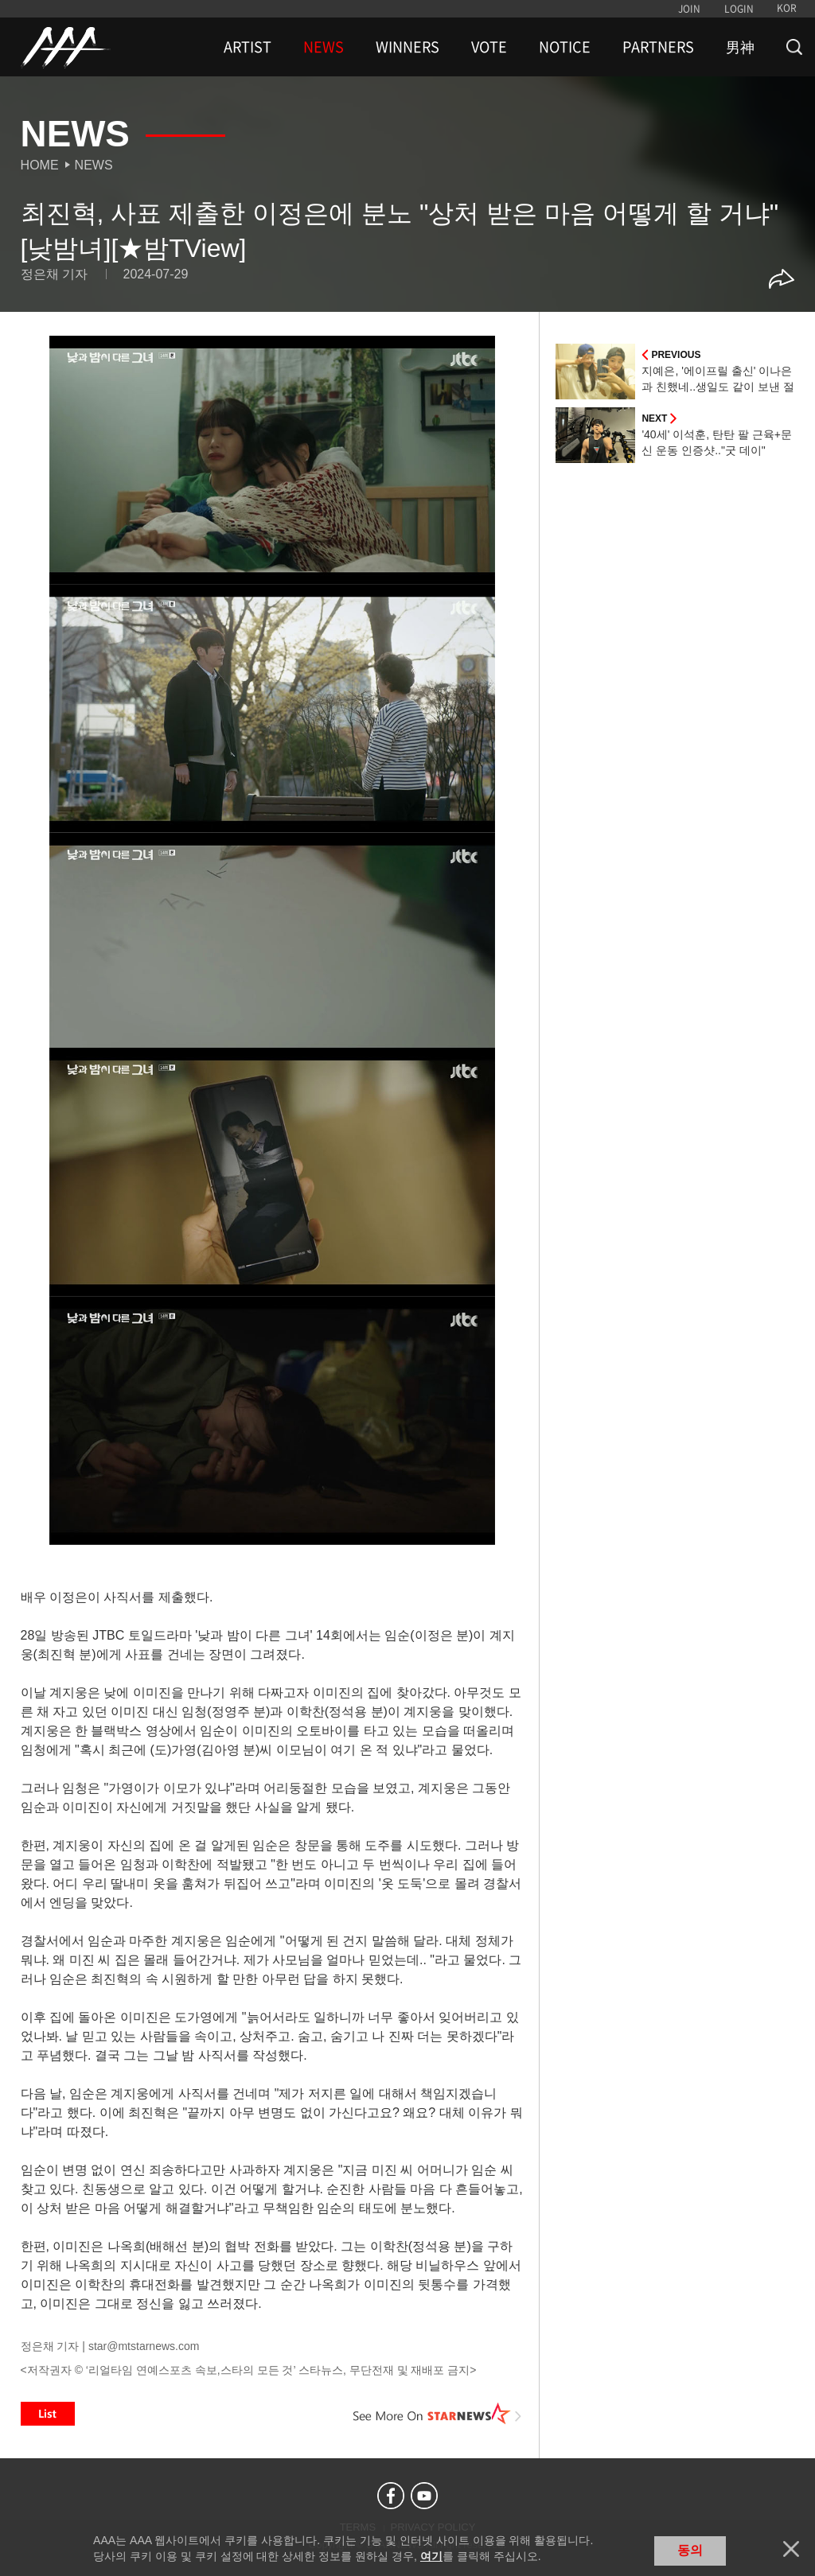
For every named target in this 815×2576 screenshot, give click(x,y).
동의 (690, 2550)
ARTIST (247, 47)
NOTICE (565, 47)
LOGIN (739, 9)
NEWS (323, 47)
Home (40, 165)
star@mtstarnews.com (143, 2346)
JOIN (689, 9)
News (94, 165)
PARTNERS (658, 47)
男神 (740, 47)
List (48, 2414)
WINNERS (407, 47)
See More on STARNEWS (437, 2414)
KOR (787, 8)
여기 (431, 2556)
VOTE (489, 47)
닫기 (791, 2549)
